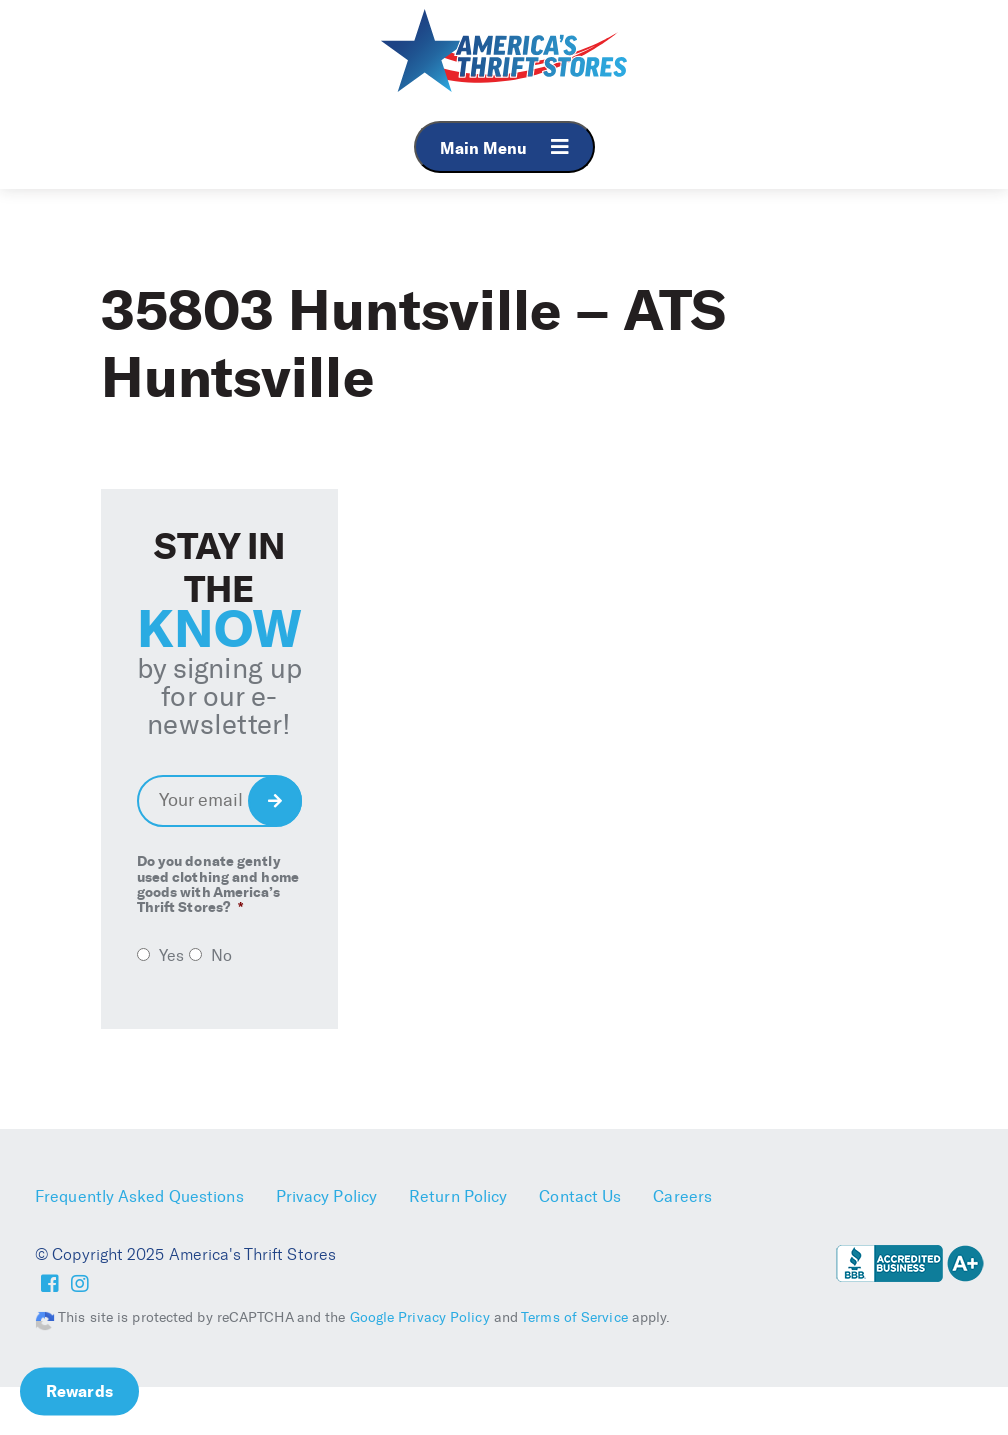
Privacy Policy (326, 1196)
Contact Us (580, 1196)
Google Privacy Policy (420, 1317)
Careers (682, 1196)
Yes (171, 955)
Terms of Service (574, 1317)
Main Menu (504, 147)
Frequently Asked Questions (139, 1196)
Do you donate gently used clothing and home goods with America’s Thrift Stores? (218, 885)
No (221, 955)
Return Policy (458, 1196)
